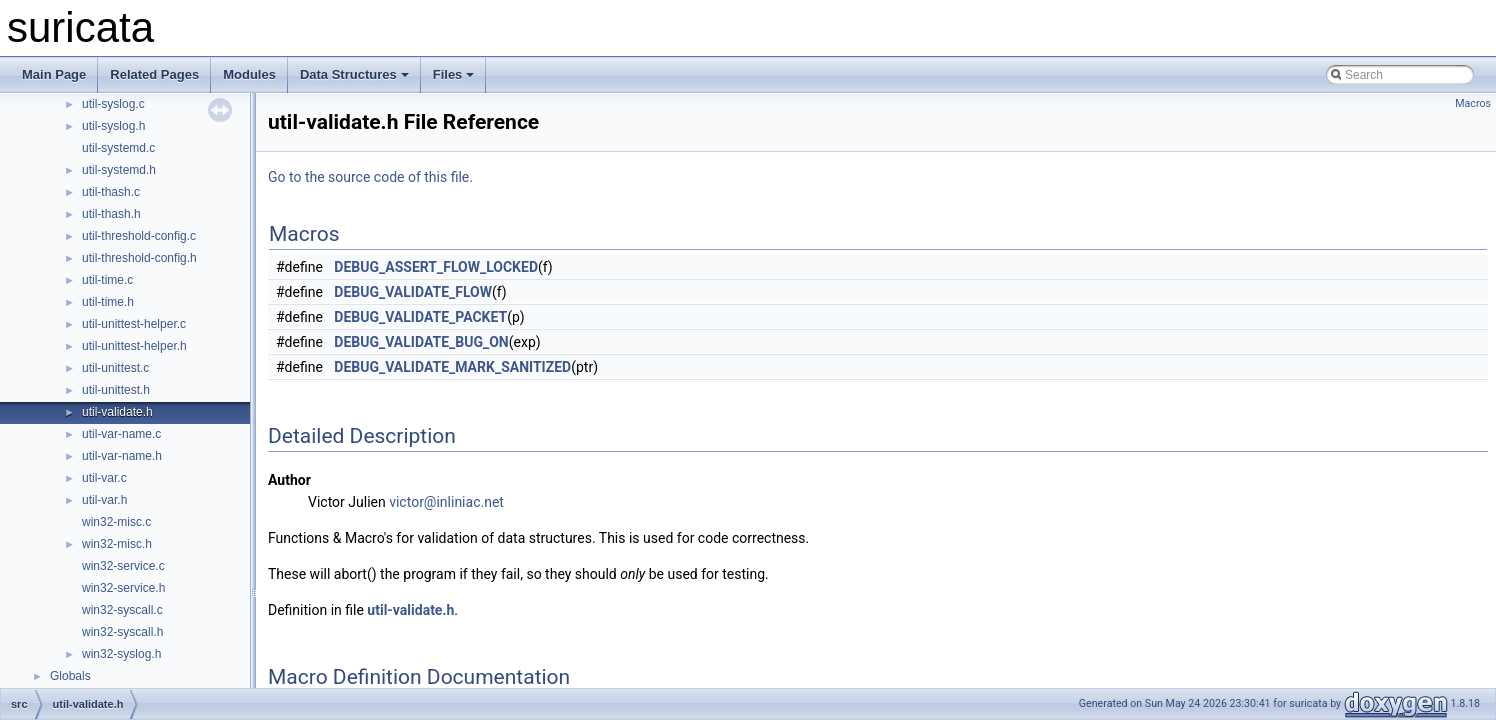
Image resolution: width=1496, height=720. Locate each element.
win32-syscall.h (122, 632)
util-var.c (104, 478)
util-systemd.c (118, 148)
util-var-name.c (121, 434)
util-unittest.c (115, 368)
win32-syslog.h (121, 654)
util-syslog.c (113, 104)
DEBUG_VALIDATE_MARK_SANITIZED (452, 367)
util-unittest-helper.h (134, 346)
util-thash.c (111, 192)
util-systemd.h (119, 170)
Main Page (54, 74)
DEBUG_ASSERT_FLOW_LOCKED (436, 267)
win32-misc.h (117, 544)
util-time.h (108, 302)
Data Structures (354, 74)
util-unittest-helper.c (134, 324)
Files (454, 74)
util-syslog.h (113, 126)
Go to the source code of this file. (370, 177)
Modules (249, 74)
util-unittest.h (116, 390)
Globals (70, 676)
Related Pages (154, 74)
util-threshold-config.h (139, 258)
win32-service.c (123, 566)
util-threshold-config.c (139, 236)
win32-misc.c (116, 522)
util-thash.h (111, 214)
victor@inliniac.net (446, 502)
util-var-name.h (122, 456)
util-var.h (104, 500)
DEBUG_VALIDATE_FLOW (413, 292)
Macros (1473, 103)
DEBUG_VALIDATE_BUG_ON (421, 342)
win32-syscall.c (122, 610)
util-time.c (107, 280)
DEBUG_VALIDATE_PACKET (420, 317)
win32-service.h (123, 588)
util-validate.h (117, 412)
